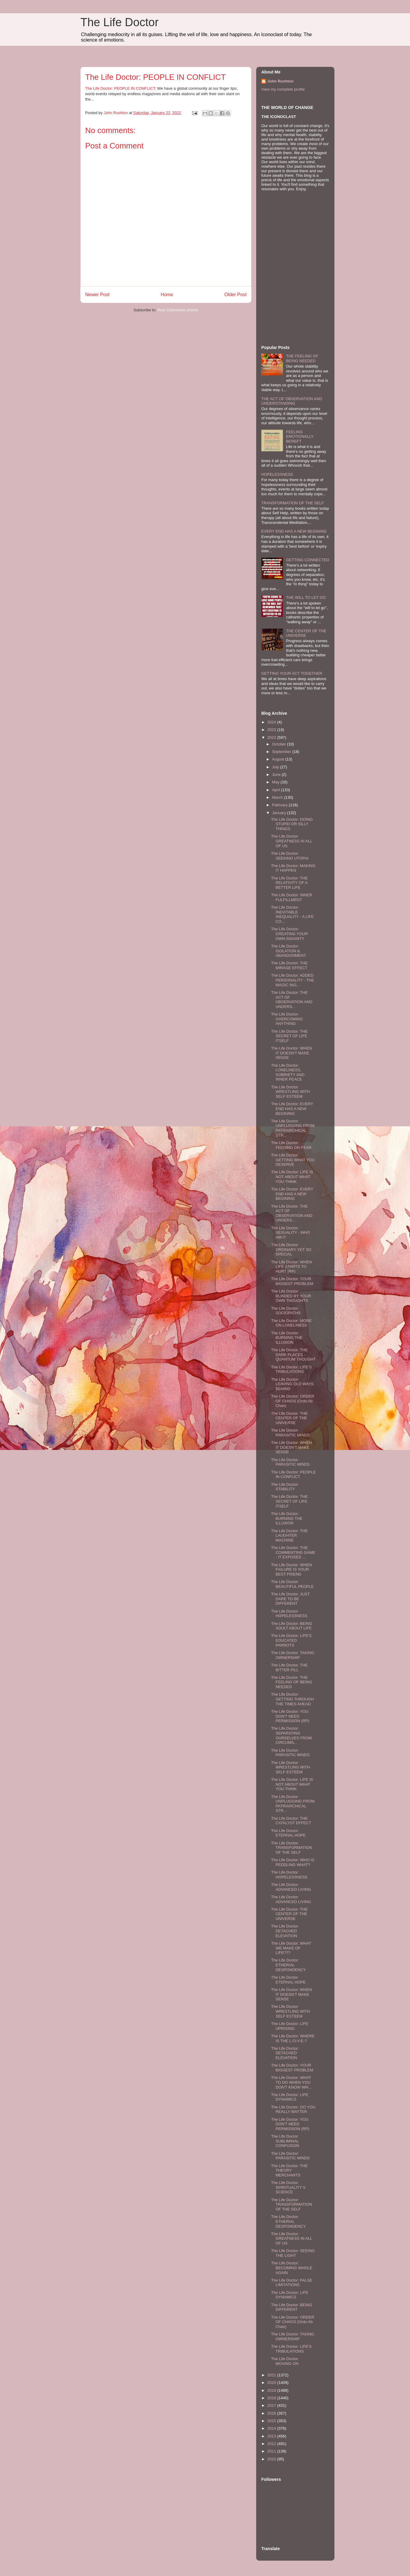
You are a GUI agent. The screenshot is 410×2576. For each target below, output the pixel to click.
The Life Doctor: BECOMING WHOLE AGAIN (291, 2268)
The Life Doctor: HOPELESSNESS (289, 1613)
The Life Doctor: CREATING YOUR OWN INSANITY (289, 934)
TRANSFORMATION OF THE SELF (292, 503)
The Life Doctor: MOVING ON (285, 2361)
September (282, 751)
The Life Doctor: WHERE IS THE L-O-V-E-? (293, 2038)
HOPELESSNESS (277, 474)
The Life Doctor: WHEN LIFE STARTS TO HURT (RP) (291, 1267)
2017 (272, 2405)
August (278, 759)
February (280, 805)
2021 (272, 2375)
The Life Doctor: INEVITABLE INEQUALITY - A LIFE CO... (292, 914)
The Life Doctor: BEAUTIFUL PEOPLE (292, 1584)
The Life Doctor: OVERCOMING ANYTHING (287, 1019)
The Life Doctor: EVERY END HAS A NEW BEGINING (292, 1108)
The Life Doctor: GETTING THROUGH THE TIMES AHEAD (292, 1699)
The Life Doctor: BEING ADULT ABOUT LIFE (291, 1626)
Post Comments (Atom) (177, 310)
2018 (272, 2398)
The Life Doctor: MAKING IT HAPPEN (293, 868)
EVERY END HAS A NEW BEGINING (294, 531)
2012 (272, 2443)
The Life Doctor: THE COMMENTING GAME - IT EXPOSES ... (293, 1552)
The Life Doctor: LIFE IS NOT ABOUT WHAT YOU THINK (292, 1177)
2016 (272, 2413)
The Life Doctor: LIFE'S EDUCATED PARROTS (291, 1640)
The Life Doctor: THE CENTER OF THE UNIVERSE (289, 1418)
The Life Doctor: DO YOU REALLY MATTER (293, 2109)
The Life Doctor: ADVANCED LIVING (291, 1887)
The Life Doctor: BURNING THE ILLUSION (286, 1338)
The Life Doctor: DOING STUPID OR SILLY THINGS (292, 824)
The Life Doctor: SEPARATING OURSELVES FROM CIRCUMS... (291, 1735)
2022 (272, 737)
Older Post (235, 294)
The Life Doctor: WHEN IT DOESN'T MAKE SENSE (291, 1053)
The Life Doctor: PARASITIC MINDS (290, 1432)
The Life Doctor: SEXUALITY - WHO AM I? (290, 1233)
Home (167, 294)
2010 (272, 2459)
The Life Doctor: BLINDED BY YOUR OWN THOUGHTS (291, 1296)
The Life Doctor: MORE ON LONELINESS (291, 1323)
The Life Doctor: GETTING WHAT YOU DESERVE (293, 1160)
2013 (272, 2436)
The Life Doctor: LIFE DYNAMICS (289, 2097)
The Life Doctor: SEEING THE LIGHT (293, 2253)
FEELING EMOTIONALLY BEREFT (299, 436)
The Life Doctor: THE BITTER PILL (289, 1667)
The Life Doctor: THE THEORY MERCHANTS (289, 2170)
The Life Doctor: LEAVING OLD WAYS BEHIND (292, 1384)
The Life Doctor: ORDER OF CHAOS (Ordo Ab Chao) (292, 1401)
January (279, 812)
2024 (272, 722)
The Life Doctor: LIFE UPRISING (289, 2026)
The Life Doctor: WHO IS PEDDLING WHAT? (292, 1862)
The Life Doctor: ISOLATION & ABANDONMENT (288, 951)
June (277, 774)
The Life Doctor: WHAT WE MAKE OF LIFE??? (291, 1948)
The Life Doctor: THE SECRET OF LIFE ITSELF (289, 1036)
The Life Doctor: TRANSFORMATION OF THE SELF (291, 1848)
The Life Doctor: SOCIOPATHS (285, 1310)
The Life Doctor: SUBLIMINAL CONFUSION (285, 2141)
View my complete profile (283, 89)
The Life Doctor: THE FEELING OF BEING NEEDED (291, 1682)
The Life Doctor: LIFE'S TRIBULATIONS (291, 1369)
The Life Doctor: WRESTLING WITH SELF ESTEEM (290, 1092)
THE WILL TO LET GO (306, 597)
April (276, 790)
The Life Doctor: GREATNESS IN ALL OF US (291, 841)
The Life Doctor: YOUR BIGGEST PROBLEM (292, 1281)
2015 (272, 2421)
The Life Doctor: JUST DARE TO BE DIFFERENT (290, 1599)
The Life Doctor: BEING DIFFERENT (291, 2307)
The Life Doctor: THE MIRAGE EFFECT (289, 965)
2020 (272, 2382)
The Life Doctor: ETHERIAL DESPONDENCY (288, 1965)
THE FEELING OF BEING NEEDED (302, 358)
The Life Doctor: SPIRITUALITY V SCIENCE (288, 2187)
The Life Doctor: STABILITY (285, 1487)
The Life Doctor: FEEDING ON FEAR (291, 1145)
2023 (272, 729)
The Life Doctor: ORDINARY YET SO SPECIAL (291, 1249)
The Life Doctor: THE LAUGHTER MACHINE (289, 1535)
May (276, 782)
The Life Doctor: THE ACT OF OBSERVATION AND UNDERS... (291, 999)
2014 (272, 2428)
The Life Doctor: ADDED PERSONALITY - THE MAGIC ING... (292, 980)
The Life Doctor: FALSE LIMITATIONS (291, 2282)
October (279, 744)
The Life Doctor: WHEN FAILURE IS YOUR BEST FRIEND (291, 1569)
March (278, 797)
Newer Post (97, 294)
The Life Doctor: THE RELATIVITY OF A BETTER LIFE (289, 883)
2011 (272, 2451)
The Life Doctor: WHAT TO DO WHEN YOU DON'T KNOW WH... (291, 2082)
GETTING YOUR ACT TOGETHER (291, 673)
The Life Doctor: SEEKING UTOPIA (290, 855)
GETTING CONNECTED (307, 560)
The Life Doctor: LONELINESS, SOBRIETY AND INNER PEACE (287, 1072)
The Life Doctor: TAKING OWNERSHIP (292, 1655)
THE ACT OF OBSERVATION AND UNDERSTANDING (291, 401)
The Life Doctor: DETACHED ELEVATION (285, 1931)
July (276, 767)
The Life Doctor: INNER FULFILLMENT (291, 897)
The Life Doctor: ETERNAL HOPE (288, 1833)
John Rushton (280, 81)
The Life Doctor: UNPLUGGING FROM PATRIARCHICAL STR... (292, 1128)
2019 (272, 2390)
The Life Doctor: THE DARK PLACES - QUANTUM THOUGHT (293, 1354)
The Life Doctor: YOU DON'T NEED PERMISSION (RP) (290, 1716)
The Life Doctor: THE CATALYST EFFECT (291, 1820)
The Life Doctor (119, 22)
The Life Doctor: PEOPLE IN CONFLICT (120, 88)
